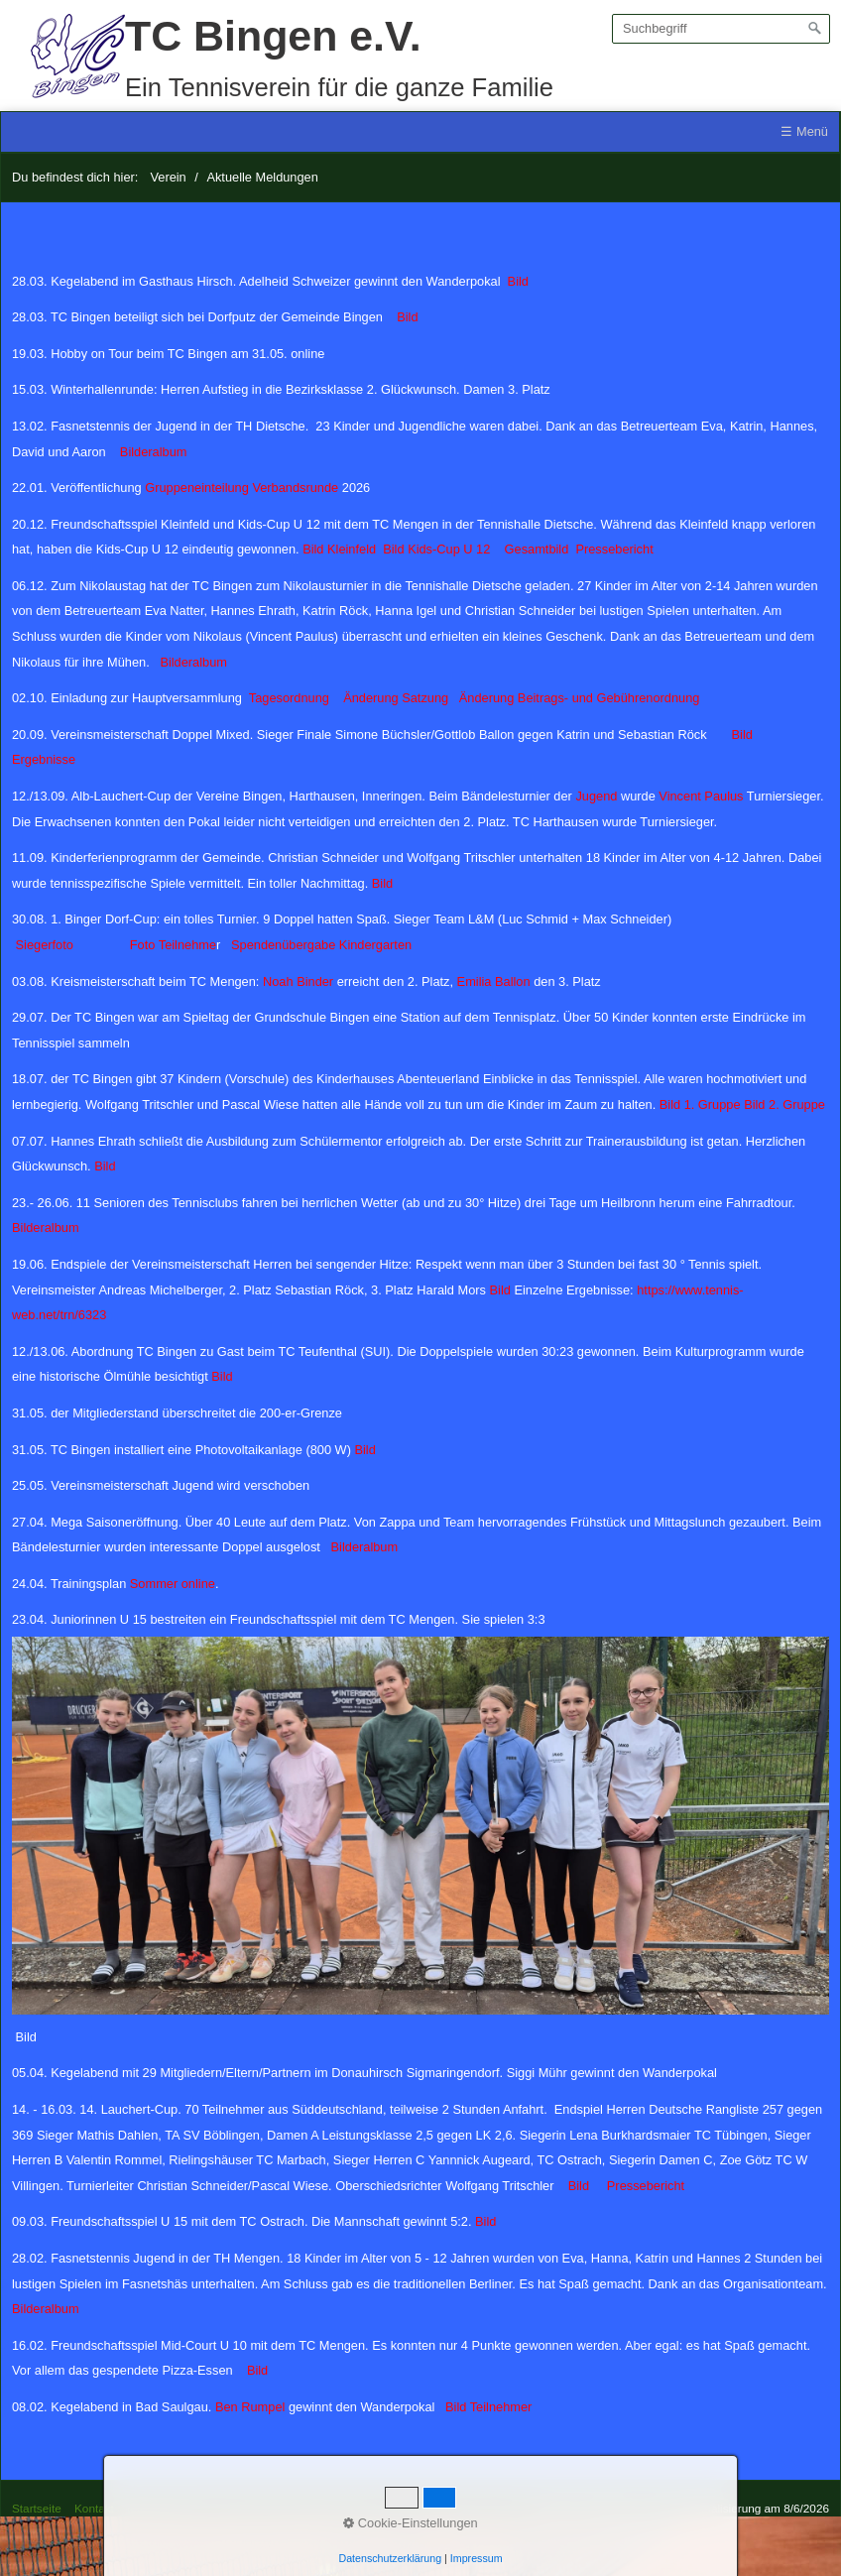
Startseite (36, 2508)
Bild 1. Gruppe (700, 1104)
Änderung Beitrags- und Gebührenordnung (579, 697)
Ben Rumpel (250, 2406)
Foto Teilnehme (173, 944)
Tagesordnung (291, 697)
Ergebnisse (43, 759)
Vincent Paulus (701, 796)
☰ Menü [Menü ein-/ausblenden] (804, 131)
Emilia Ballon (494, 981)
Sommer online (170, 1583)
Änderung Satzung (395, 697)
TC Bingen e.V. (273, 36)
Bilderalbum (153, 451)
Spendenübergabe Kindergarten (321, 944)
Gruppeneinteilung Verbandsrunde (241, 487)
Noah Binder (298, 981)
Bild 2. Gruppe (784, 1104)
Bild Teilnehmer (492, 2406)
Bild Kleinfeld (339, 549)
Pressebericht (614, 549)
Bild (518, 281)
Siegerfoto (44, 944)
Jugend (596, 796)
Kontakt (94, 2508)
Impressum (155, 2508)
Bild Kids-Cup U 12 (436, 549)
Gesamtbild (537, 549)
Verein (167, 177)
